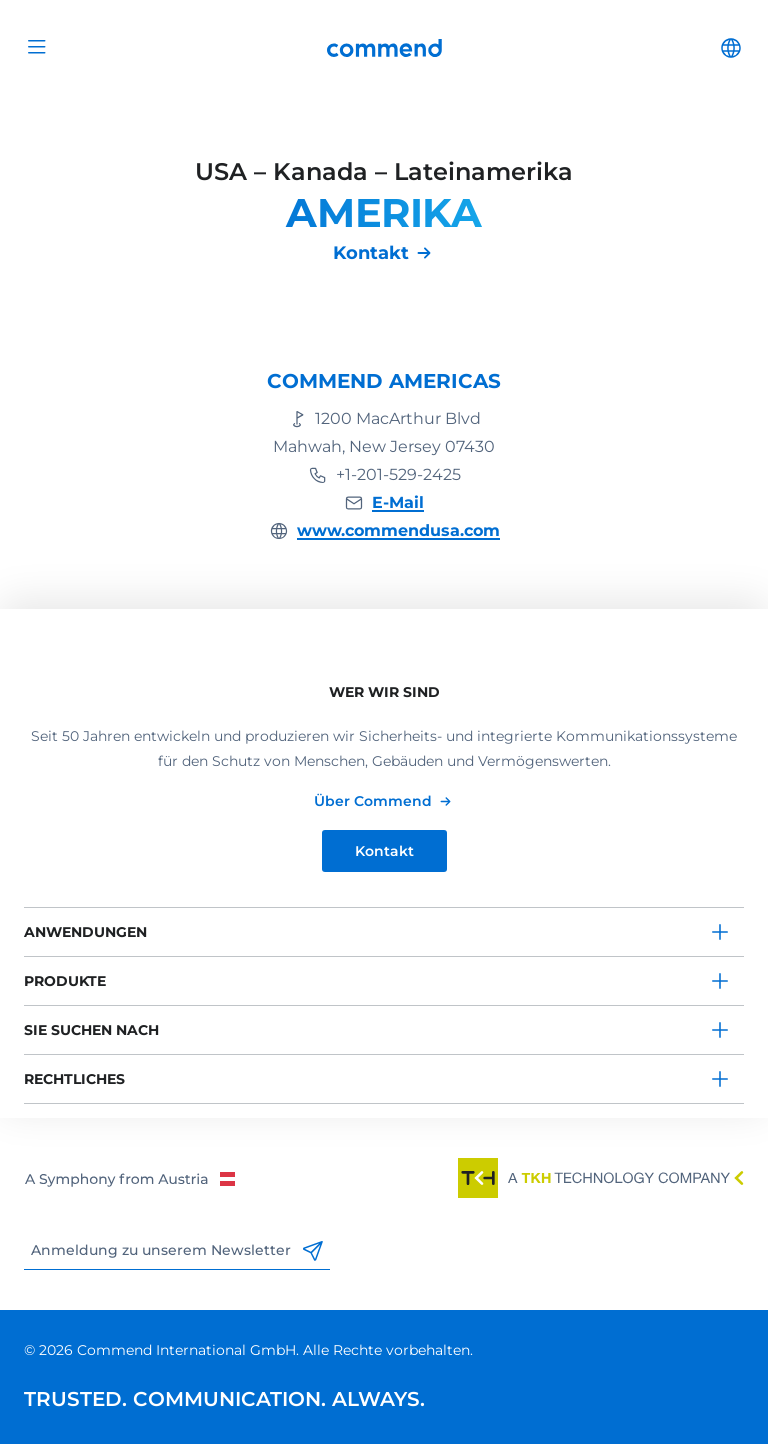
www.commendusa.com (398, 530)
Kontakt (371, 253)
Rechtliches (74, 1079)
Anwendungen (85, 932)
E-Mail (398, 502)
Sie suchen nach (91, 1030)
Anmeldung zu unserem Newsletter (177, 1251)
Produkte (65, 981)
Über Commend (373, 801)
